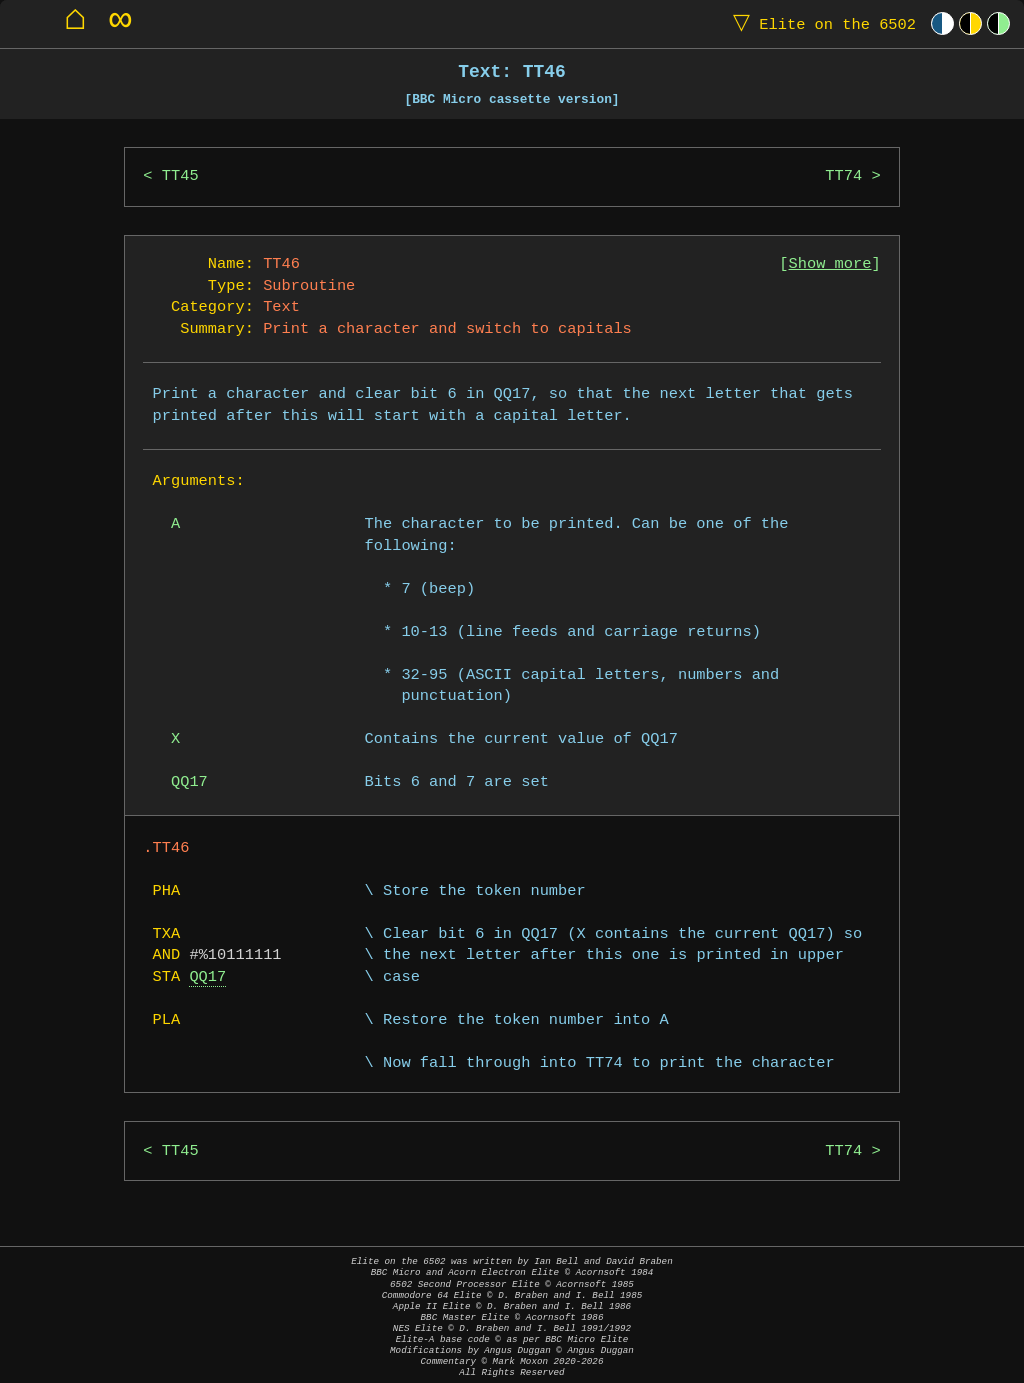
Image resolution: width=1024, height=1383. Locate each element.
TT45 (180, 176)
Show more (830, 264)
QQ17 (207, 977)
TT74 (843, 176)
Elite (820, 23)
